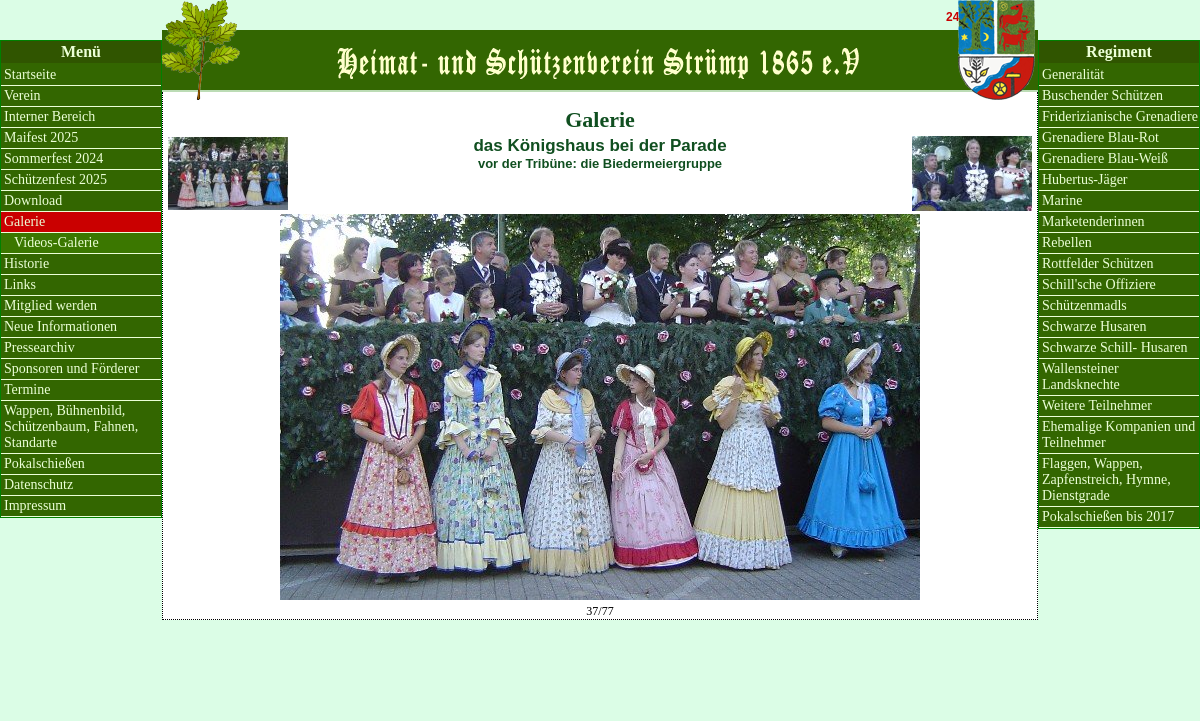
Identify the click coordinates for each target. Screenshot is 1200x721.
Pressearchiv (39, 347)
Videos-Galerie (56, 242)
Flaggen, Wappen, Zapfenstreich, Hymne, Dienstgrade (1106, 479)
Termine (27, 389)
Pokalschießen (44, 463)
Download (33, 200)
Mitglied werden (50, 305)
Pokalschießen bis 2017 (1108, 516)
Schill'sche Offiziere (1099, 284)
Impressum (35, 505)
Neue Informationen (60, 326)
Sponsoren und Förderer (71, 368)
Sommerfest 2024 (53, 158)
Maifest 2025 (41, 137)
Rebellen (1067, 242)
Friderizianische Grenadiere (1120, 116)
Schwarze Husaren (1094, 326)
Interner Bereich (49, 116)
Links (20, 284)
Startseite (30, 74)
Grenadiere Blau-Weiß (1105, 158)
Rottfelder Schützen (1098, 263)
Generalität (1073, 74)
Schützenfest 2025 (55, 179)
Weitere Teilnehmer (1097, 405)
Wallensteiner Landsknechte (1081, 376)
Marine (1062, 200)
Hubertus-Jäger (1085, 179)
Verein (22, 95)
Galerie (24, 221)
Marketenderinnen (1093, 221)
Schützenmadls (1084, 305)
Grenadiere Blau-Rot (1100, 137)
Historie (26, 263)
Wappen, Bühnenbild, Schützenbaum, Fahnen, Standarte (71, 426)
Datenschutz (38, 484)
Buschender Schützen (1102, 95)
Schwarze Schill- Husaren (1114, 347)
